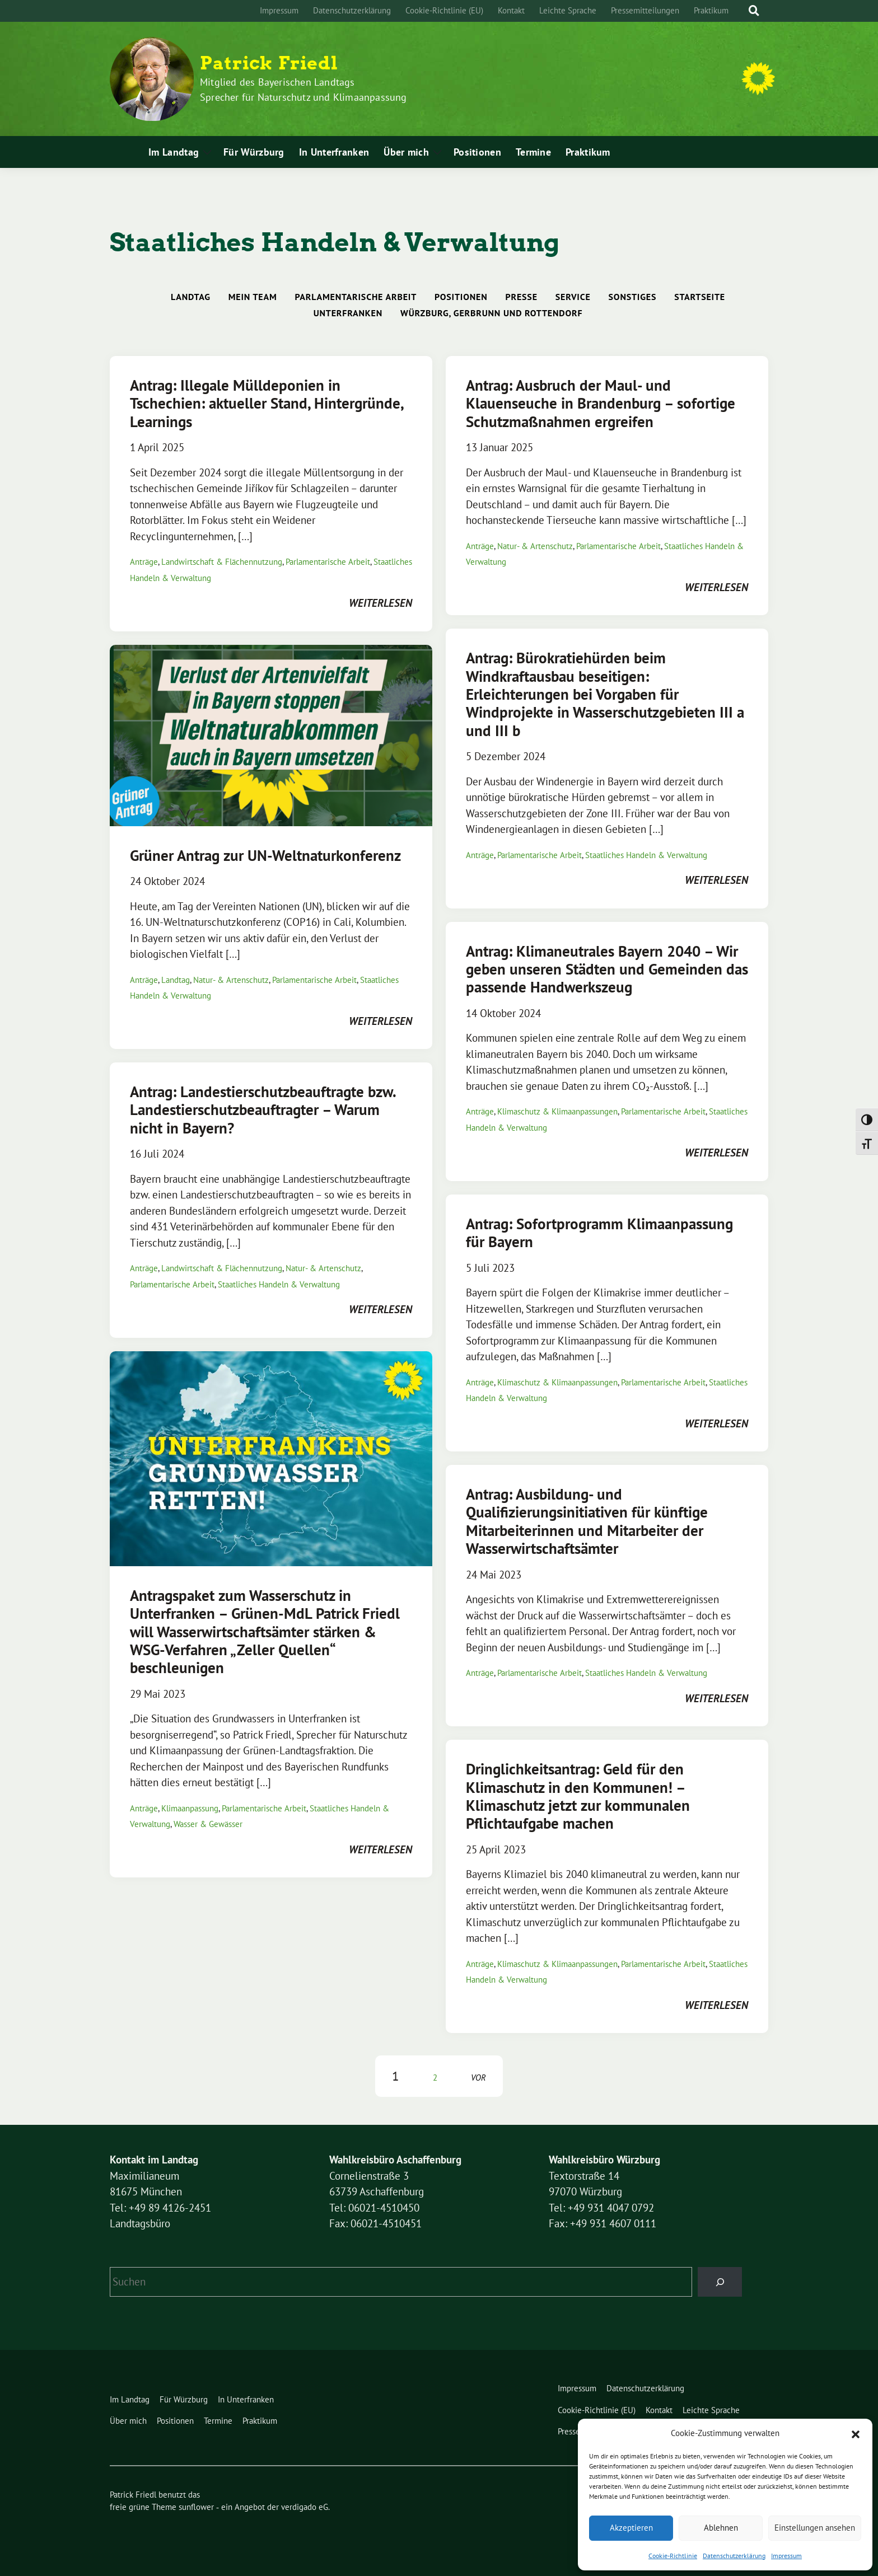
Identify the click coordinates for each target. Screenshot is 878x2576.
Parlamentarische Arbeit (356, 296)
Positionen (477, 152)
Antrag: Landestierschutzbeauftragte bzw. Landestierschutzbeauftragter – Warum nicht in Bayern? (262, 1109)
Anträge (144, 561)
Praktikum (711, 10)
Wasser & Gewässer (208, 1824)
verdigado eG (304, 2507)
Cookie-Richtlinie (672, 2555)
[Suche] (744, 11)
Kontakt (511, 10)
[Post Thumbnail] (271, 734)
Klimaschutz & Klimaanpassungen (557, 1111)
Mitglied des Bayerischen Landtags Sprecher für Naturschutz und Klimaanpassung (303, 90)
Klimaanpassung (189, 1808)
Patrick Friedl (269, 63)
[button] (855, 2433)
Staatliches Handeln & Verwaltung (646, 855)
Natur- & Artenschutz (535, 546)
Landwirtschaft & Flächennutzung (221, 561)
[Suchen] (720, 2282)
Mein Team (252, 296)
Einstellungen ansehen (814, 2527)
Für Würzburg (253, 152)
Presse (522, 296)
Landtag (191, 296)
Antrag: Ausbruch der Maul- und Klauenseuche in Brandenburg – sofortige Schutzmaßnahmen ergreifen (600, 403)
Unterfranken (348, 313)
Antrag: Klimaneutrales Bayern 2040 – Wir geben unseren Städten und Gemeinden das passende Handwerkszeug (607, 969)
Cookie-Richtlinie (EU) (444, 10)
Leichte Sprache (567, 10)
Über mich (406, 152)
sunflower (196, 2507)
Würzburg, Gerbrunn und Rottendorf (491, 313)
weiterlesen (380, 603)
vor (478, 2077)
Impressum (786, 2555)
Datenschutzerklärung (734, 2555)
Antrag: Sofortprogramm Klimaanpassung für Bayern (599, 1232)
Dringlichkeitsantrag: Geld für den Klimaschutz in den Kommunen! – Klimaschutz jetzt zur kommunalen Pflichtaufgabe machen (578, 1796)
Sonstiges (633, 296)
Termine (533, 152)
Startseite (699, 296)
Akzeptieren (631, 2527)
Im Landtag (173, 152)
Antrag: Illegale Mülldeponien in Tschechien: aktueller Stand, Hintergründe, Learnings (266, 403)
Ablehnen (721, 2527)
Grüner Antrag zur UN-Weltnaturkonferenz (265, 855)
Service (573, 296)
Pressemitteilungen (645, 10)
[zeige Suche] (754, 11)
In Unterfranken (334, 152)
